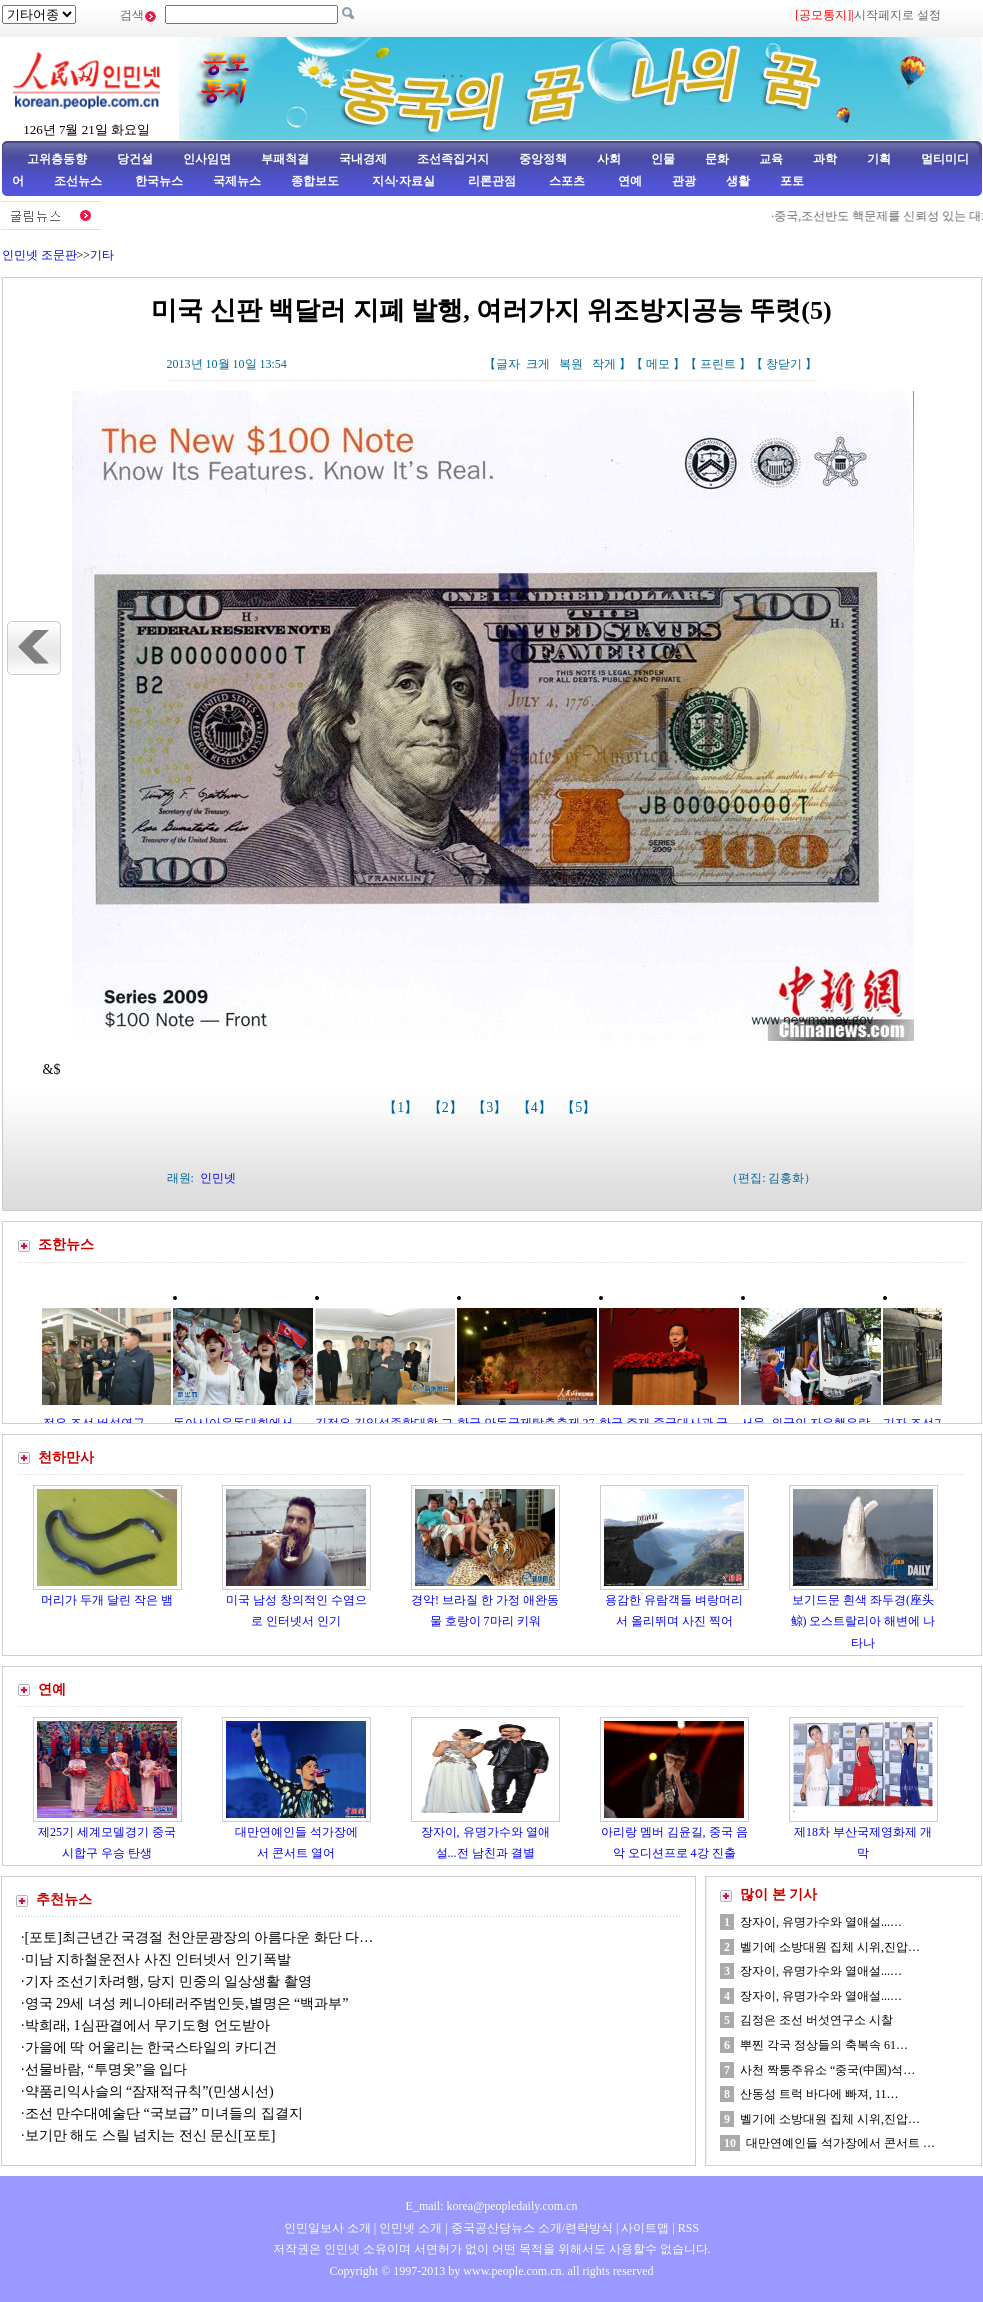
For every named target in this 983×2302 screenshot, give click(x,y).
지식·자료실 (405, 181)
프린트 (718, 364)
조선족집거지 (453, 159)
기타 (102, 255)
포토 (792, 181)
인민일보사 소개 (327, 2228)
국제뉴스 (237, 181)
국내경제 (363, 159)
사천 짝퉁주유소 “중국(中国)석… (827, 2070)
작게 (604, 364)
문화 (717, 159)
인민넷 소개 (409, 2228)
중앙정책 (543, 159)
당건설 (135, 159)
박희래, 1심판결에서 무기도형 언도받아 (147, 2025)
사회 (609, 159)
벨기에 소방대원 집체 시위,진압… (830, 1947)
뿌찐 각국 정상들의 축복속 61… (824, 2045)
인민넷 (218, 1178)
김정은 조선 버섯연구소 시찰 (816, 2020)
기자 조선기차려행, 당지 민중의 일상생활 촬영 (168, 1981)
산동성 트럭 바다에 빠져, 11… (819, 2094)
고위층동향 (57, 159)
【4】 (536, 1107)
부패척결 (285, 159)
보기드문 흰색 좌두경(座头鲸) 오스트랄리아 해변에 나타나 (863, 1621)
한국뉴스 (159, 181)
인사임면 (207, 159)
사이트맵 (645, 2228)
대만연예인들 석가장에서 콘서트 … (840, 2143)
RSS (688, 2228)
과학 (825, 159)
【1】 (402, 1107)
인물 (663, 159)
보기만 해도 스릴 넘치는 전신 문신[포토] (150, 2135)
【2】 (447, 1107)
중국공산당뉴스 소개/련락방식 (532, 2228)
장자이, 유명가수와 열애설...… (821, 1922)
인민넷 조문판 (39, 255)
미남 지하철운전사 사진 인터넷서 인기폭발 (158, 1959)
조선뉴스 (79, 181)
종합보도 (315, 181)
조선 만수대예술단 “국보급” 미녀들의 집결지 (164, 2113)
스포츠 (565, 181)
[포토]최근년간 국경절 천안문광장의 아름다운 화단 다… (199, 1937)
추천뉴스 (64, 1899)
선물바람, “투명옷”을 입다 (106, 2069)
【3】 (491, 1107)
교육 (771, 159)
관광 (684, 181)
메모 (658, 364)
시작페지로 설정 (897, 15)
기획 (879, 159)
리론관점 (492, 181)
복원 (571, 364)
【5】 (580, 1107)
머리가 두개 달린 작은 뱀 (107, 1600)
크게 (538, 364)
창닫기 (784, 364)
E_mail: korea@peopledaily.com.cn (492, 2206)
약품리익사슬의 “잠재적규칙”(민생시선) (149, 2091)
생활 (738, 181)
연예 (628, 181)
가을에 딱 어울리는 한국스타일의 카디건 (151, 2047)
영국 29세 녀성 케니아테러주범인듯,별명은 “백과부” (187, 2003)
